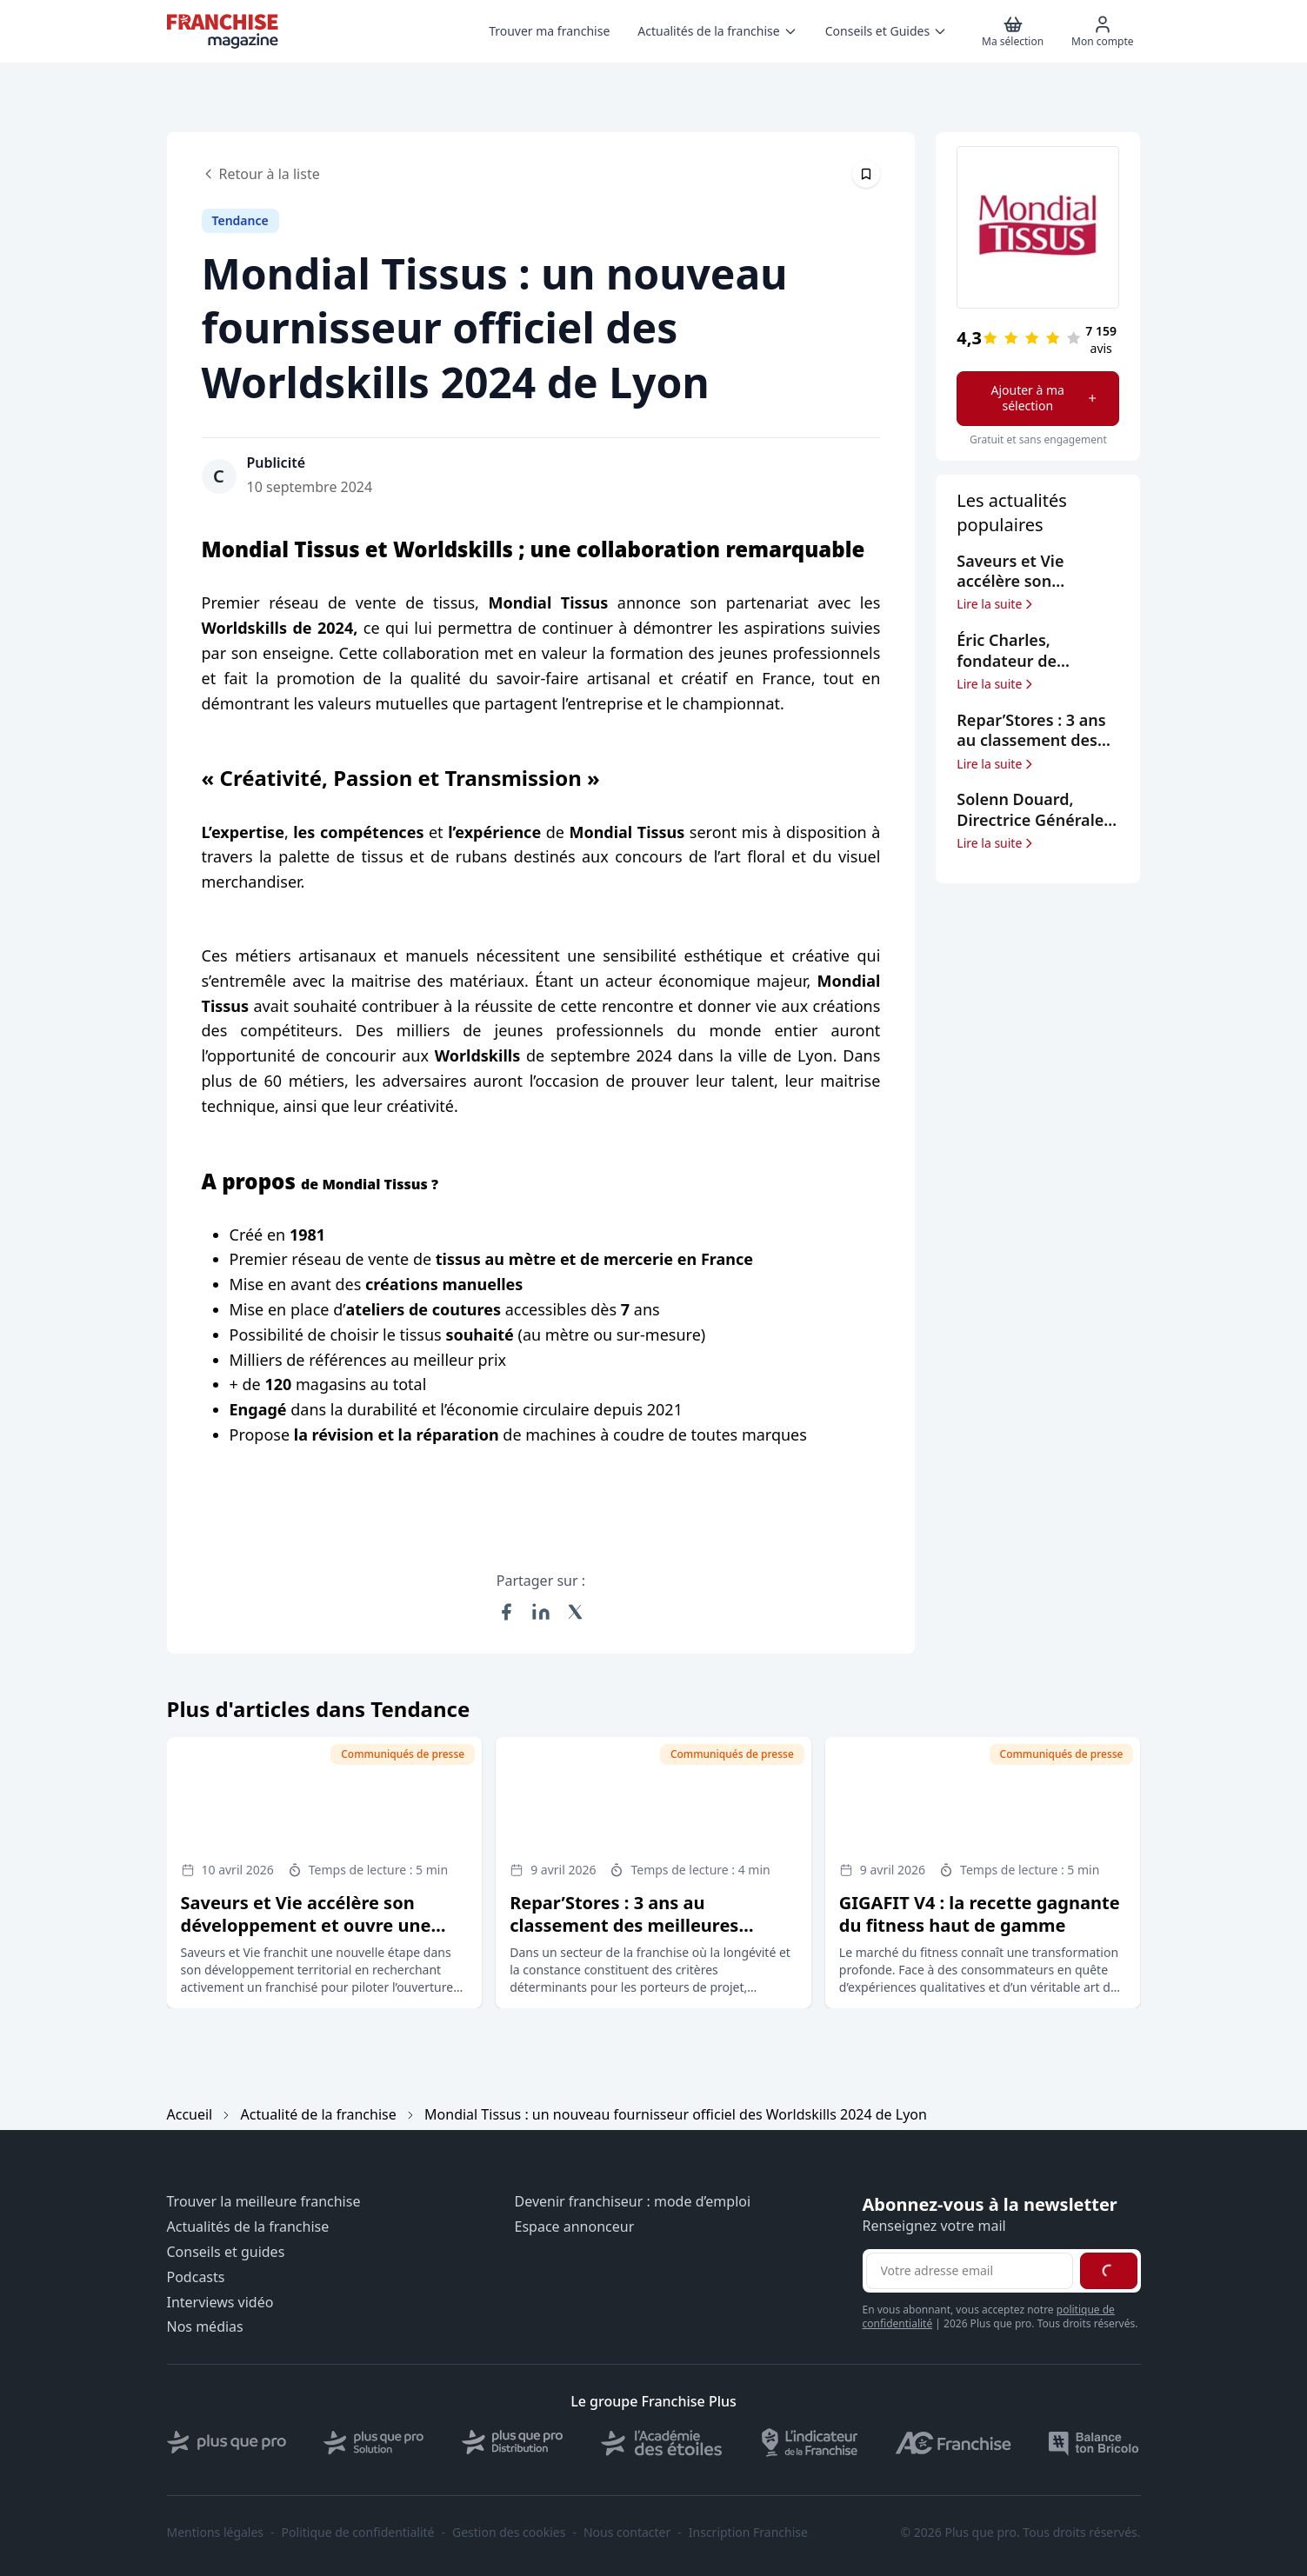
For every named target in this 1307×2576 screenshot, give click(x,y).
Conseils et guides (226, 2252)
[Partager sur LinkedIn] (541, 1612)
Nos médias (205, 2327)
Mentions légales (215, 2532)
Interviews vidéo (220, 2302)
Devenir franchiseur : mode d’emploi (633, 2202)
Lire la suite (996, 604)
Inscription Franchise (748, 2532)
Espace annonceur (575, 2227)
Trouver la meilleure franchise (264, 2202)
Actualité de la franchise (319, 2114)
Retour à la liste (261, 173)
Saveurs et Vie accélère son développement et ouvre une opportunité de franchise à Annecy (306, 1936)
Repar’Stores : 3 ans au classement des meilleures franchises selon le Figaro (624, 1925)
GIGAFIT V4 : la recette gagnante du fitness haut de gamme (979, 1914)
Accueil (190, 2114)
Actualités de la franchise (248, 2227)
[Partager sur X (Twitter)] (576, 1612)
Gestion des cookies (508, 2532)
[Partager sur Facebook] (506, 1612)
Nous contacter (626, 2532)
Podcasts (196, 2277)
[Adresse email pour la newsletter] (969, 2271)
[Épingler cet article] (866, 174)
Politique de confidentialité (358, 2532)
